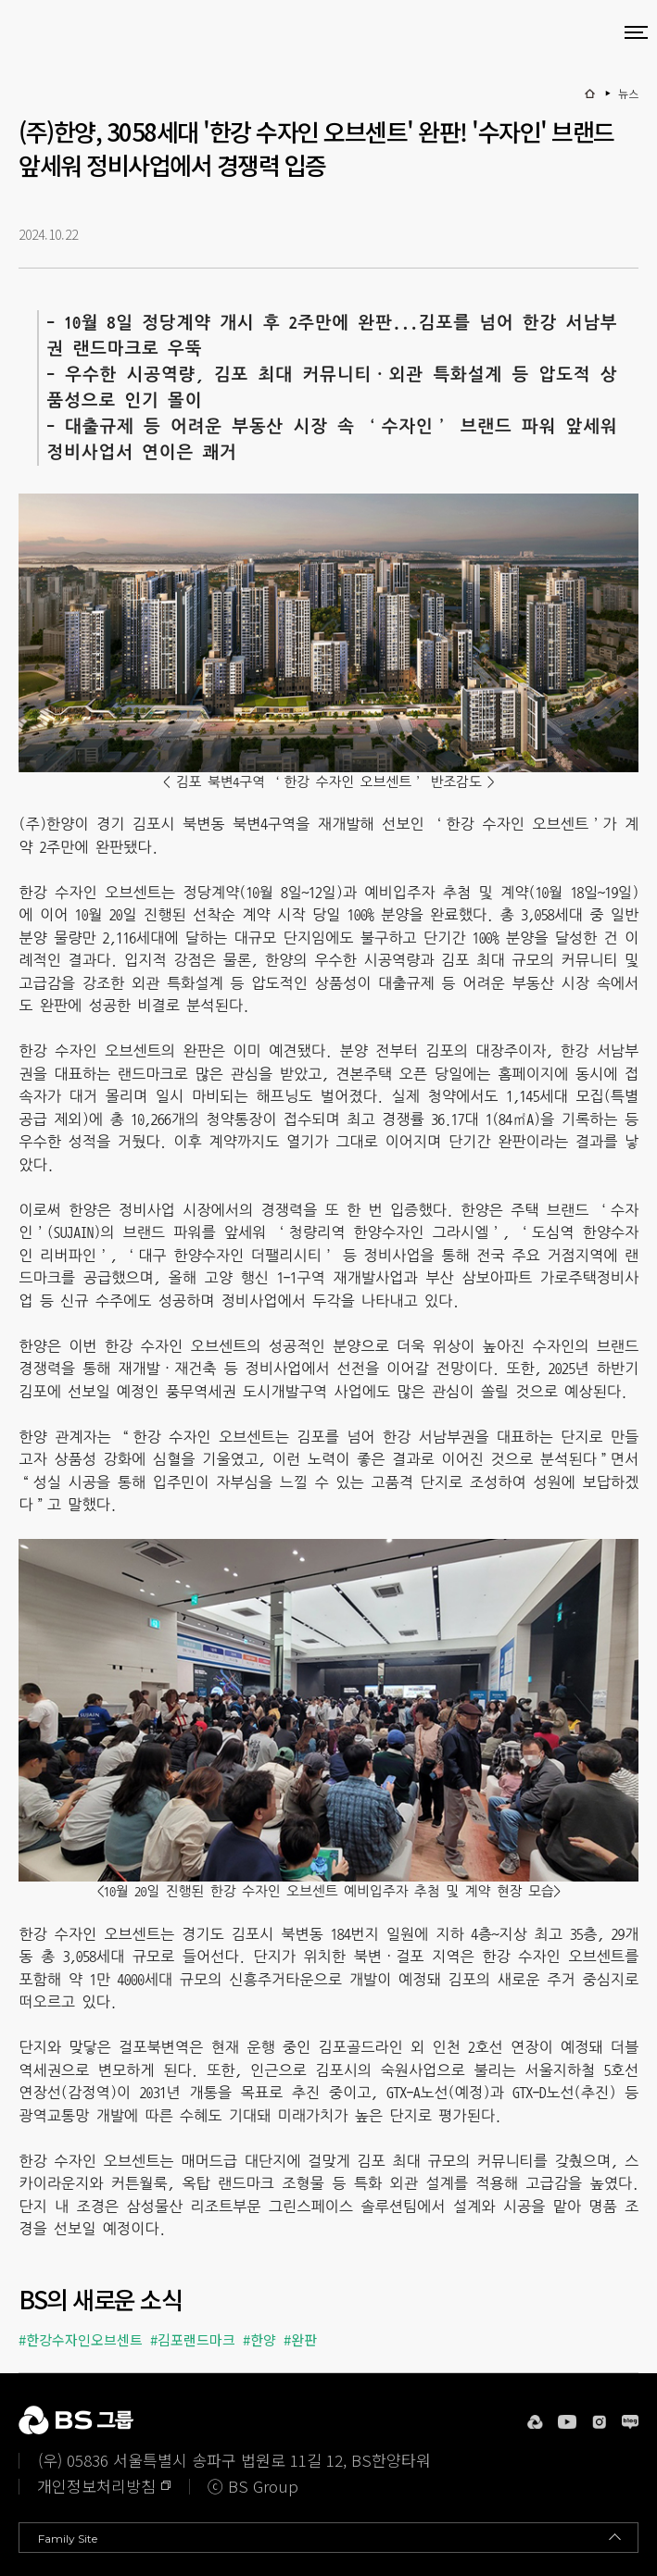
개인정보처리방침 (96, 2485)
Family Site (67, 2538)
